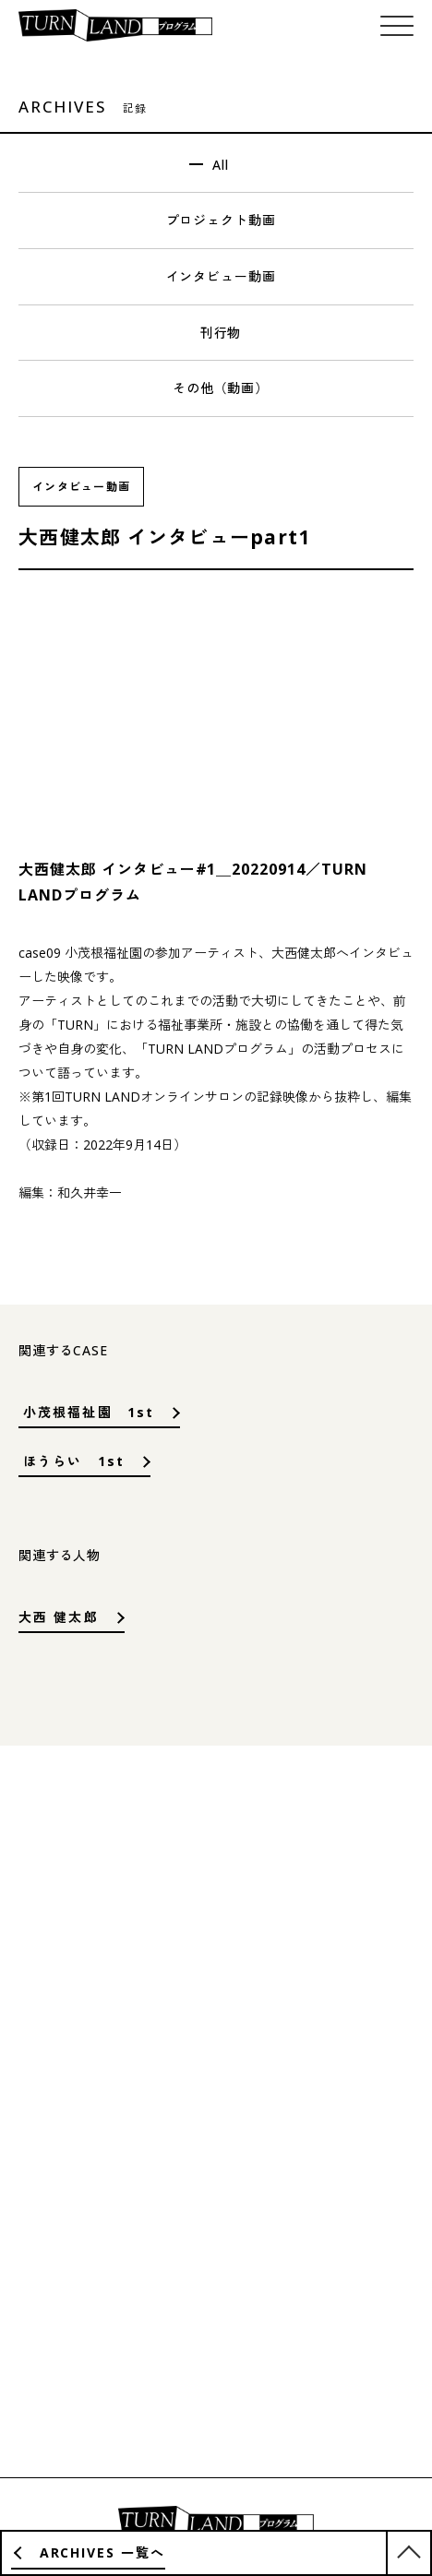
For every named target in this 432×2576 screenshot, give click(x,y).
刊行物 (221, 332)
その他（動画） (221, 388)
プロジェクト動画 (221, 220)
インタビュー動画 (221, 276)
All (220, 164)
